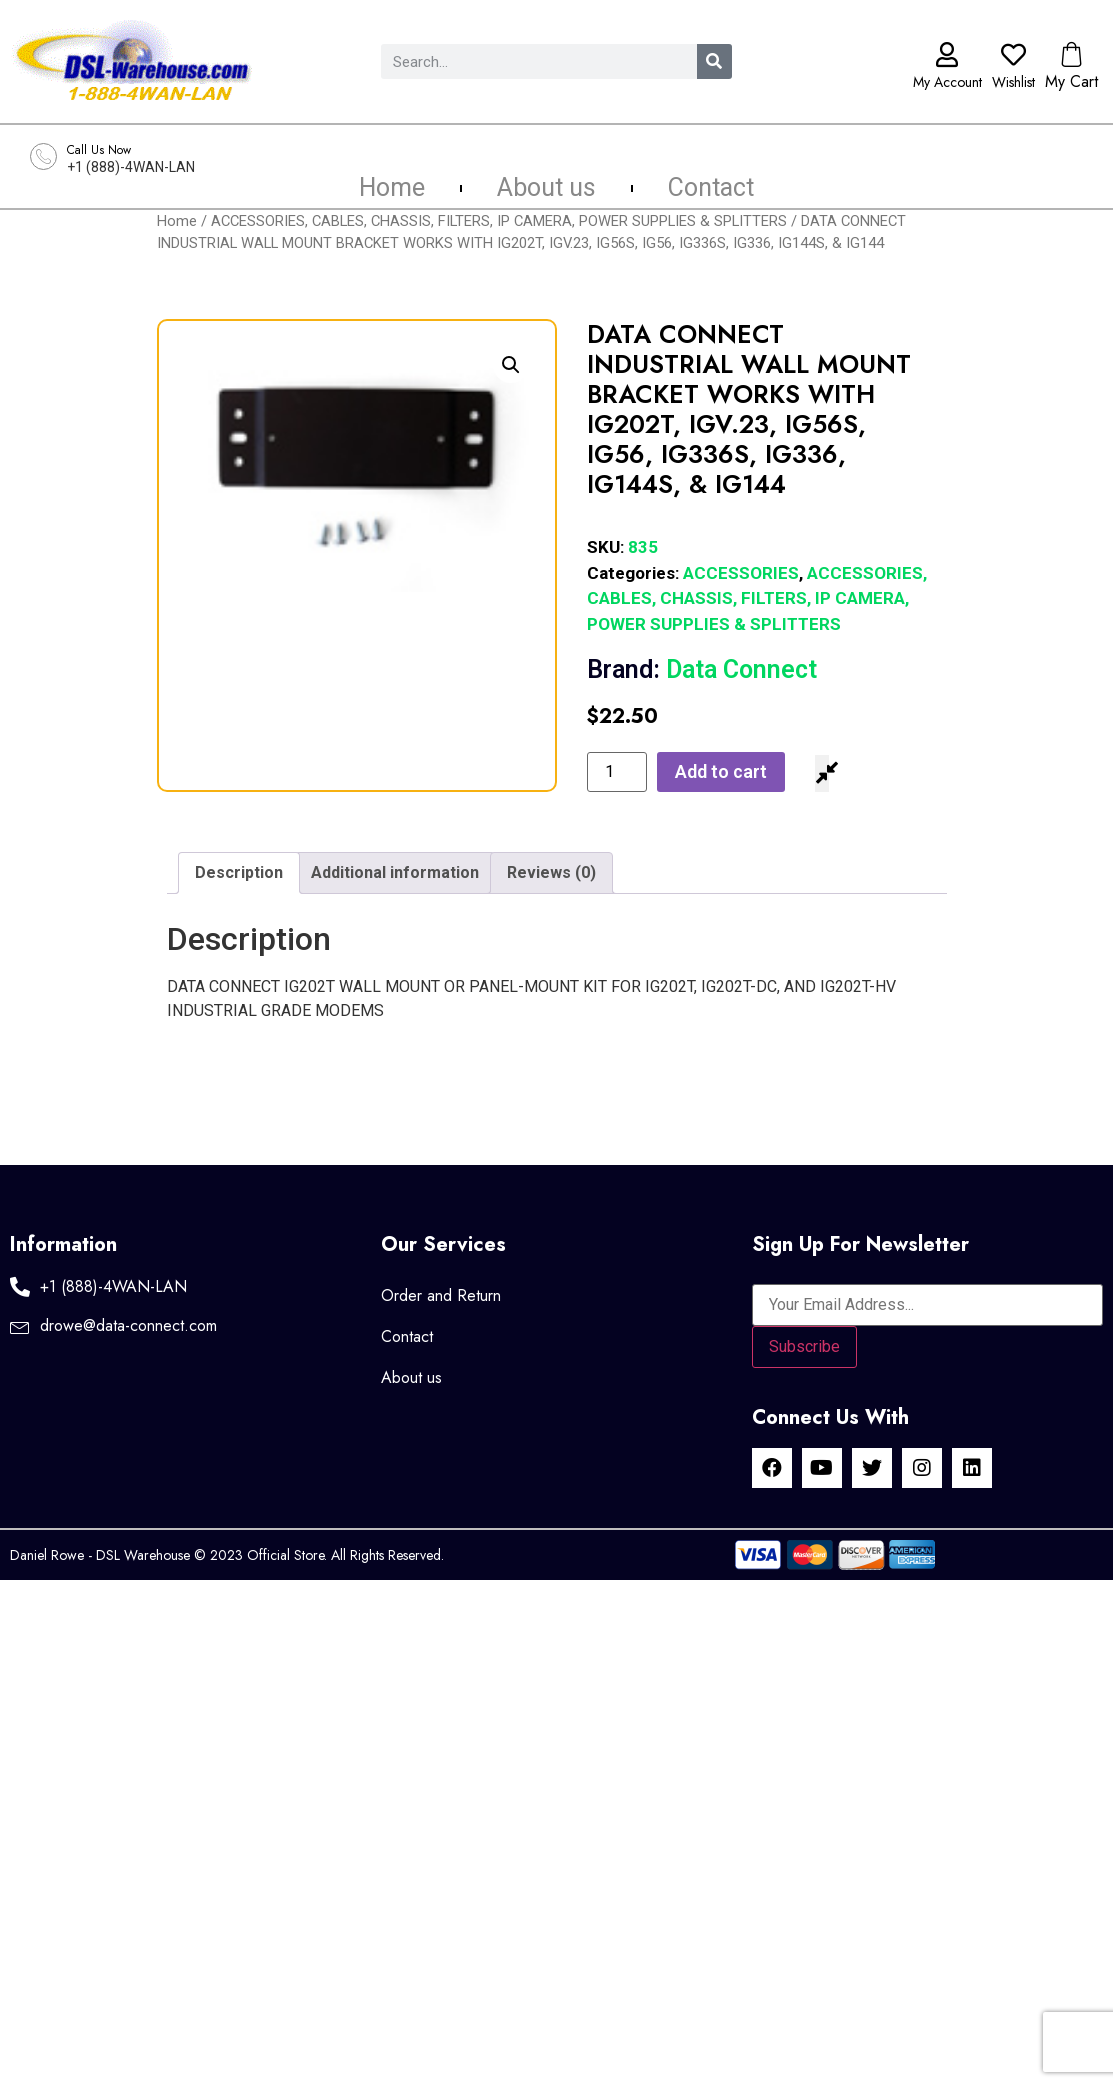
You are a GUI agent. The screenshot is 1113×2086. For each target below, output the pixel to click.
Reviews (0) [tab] (551, 872)
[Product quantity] (617, 772)
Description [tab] (239, 872)
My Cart (1071, 81)
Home (392, 188)
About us (546, 188)
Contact (711, 188)
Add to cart (721, 771)
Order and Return (441, 1295)
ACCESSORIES (741, 573)
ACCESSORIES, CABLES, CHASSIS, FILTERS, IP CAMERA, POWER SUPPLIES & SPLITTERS (499, 221)
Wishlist (1013, 82)
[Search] (714, 61)
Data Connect (702, 669)
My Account (947, 82)
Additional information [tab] (395, 872)
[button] (511, 365)
